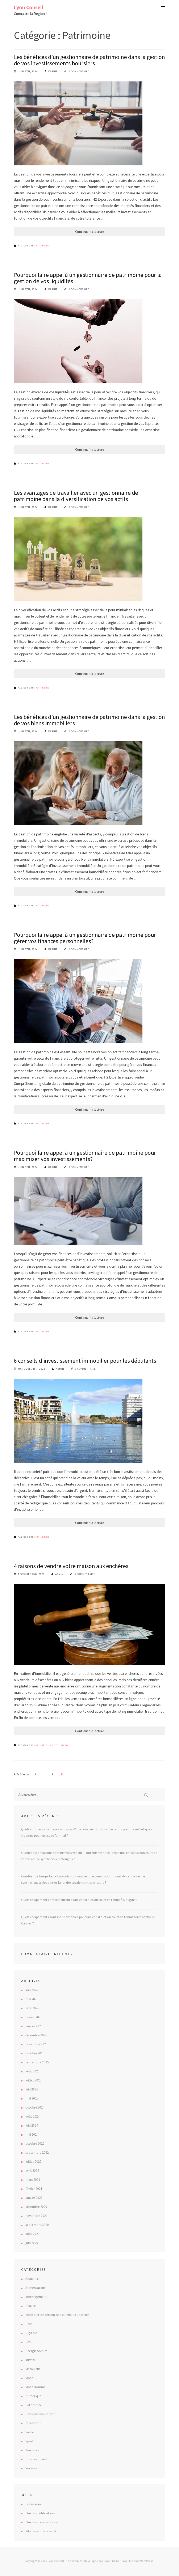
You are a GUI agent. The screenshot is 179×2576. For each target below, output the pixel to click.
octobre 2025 (34, 2053)
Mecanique (33, 2369)
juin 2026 (31, 1990)
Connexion (33, 2504)
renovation (33, 2423)
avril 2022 (32, 2170)
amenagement (36, 2297)
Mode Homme (35, 2387)
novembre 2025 (36, 2044)
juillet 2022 (33, 2161)
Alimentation (35, 2287)
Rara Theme (111, 2561)
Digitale (31, 2333)
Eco (51, 1744)
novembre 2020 (36, 2215)
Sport (29, 2441)
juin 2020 (31, 2243)
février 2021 (33, 2188)
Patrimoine (42, 245)
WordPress (146, 2561)
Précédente (21, 1774)
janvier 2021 (33, 2197)
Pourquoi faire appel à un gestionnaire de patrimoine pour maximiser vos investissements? (85, 1156)
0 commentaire (78, 71)
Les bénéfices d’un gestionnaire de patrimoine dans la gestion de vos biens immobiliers (89, 720)
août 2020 (32, 2234)
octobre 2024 (34, 2107)
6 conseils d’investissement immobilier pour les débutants (85, 1360)
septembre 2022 (37, 2152)
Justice (30, 2360)
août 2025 (32, 2071)
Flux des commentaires (42, 2522)
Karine (53, 71)
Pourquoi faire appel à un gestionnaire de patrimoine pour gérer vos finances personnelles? (85, 938)
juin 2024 (31, 2125)
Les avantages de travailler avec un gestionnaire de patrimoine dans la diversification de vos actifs (76, 496)
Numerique (33, 2396)
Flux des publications (40, 2513)
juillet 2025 (33, 2080)
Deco (29, 2324)
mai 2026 (31, 1999)
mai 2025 (31, 2098)
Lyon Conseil (28, 7)
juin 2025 (31, 2089)
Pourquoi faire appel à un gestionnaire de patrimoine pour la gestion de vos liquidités (88, 278)
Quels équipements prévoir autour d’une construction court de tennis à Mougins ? (79, 1900)
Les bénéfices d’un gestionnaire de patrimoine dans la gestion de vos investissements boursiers (89, 60)
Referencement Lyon (40, 2414)
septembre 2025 (37, 2062)
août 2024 (32, 2116)
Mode (29, 2378)
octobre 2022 (34, 2143)
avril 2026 (32, 2008)
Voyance (31, 2468)
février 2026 (33, 2017)
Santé (29, 2432)
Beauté (30, 2306)
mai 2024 (31, 2134)
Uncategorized (36, 2459)
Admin (60, 1368)
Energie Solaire (36, 2351)
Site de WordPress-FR (40, 2531)
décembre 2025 (36, 2035)
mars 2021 (32, 2179)
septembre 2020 (37, 2225)
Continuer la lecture (89, 231)
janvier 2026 (33, 2026)
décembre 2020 (36, 2206)
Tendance (32, 2450)
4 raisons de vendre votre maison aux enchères (71, 1566)
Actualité (41, 1744)
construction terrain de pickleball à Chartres (57, 2315)
